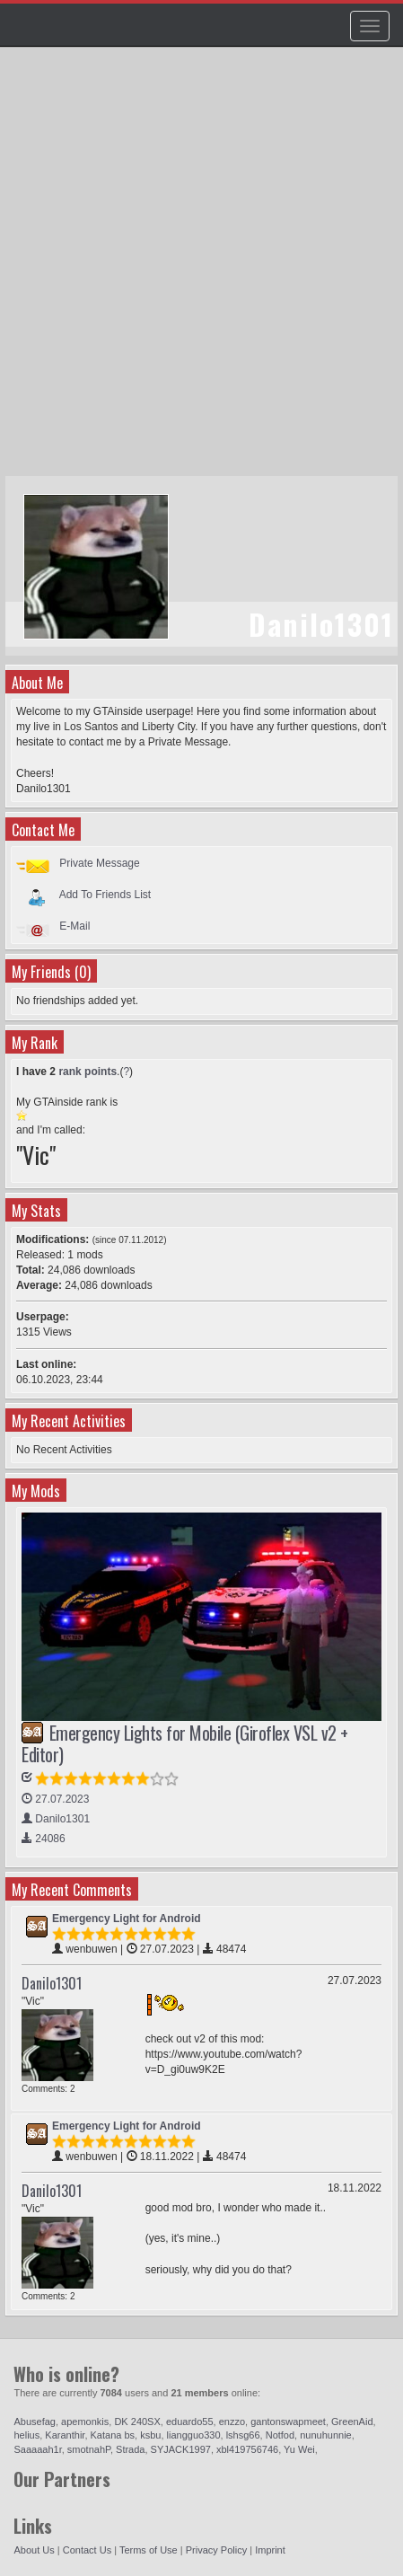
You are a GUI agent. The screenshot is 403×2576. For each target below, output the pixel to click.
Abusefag (34, 2421)
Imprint (270, 2550)
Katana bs (113, 2435)
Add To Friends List (105, 894)
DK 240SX (137, 2421)
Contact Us (87, 2550)
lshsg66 (243, 2435)
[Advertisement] (201, 270)
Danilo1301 (52, 1983)
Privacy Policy (216, 2550)
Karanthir (64, 2435)
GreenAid (351, 2421)
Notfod (280, 2435)
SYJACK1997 (181, 2449)
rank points (87, 1071)
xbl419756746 (247, 2449)
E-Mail (74, 926)
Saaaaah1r (37, 2449)
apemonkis (85, 2421)
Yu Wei (299, 2449)
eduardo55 (190, 2421)
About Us (33, 2550)
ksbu (150, 2435)
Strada (130, 2449)
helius (26, 2435)
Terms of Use (148, 2550)
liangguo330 (194, 2435)
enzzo (232, 2421)
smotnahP (88, 2449)
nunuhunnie (326, 2435)
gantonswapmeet (288, 2421)
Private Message (99, 863)
